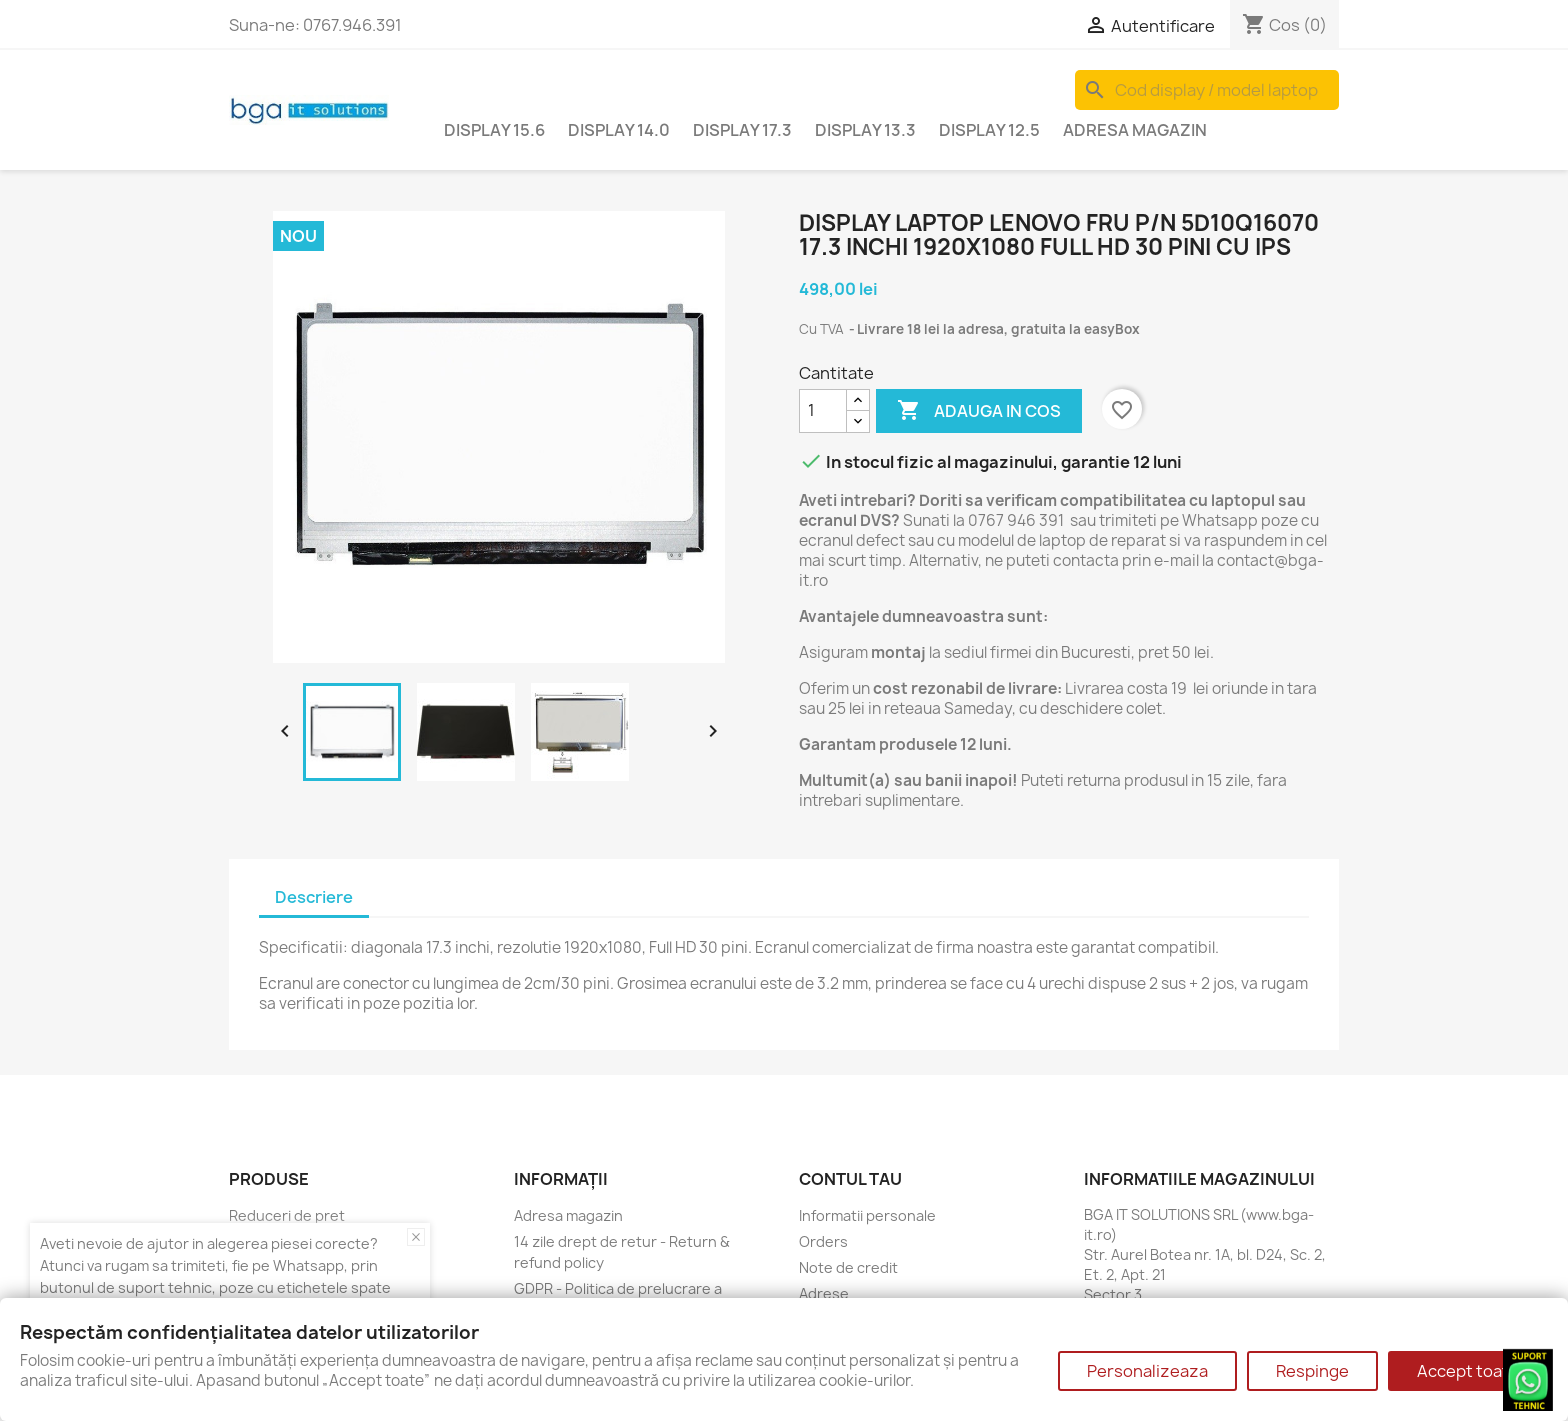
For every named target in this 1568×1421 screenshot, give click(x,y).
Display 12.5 (989, 130)
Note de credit (848, 1267)
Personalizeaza (1147, 1371)
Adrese (824, 1293)
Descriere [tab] (314, 897)
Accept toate (1468, 1371)
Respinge (1312, 1371)
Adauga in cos (979, 411)
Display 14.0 (619, 130)
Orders (823, 1241)
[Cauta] (1207, 90)
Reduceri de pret (287, 1215)
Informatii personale (867, 1215)
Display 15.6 (494, 130)
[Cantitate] (823, 411)
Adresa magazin (1135, 130)
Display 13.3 (865, 130)
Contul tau (850, 1179)
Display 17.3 (742, 130)
